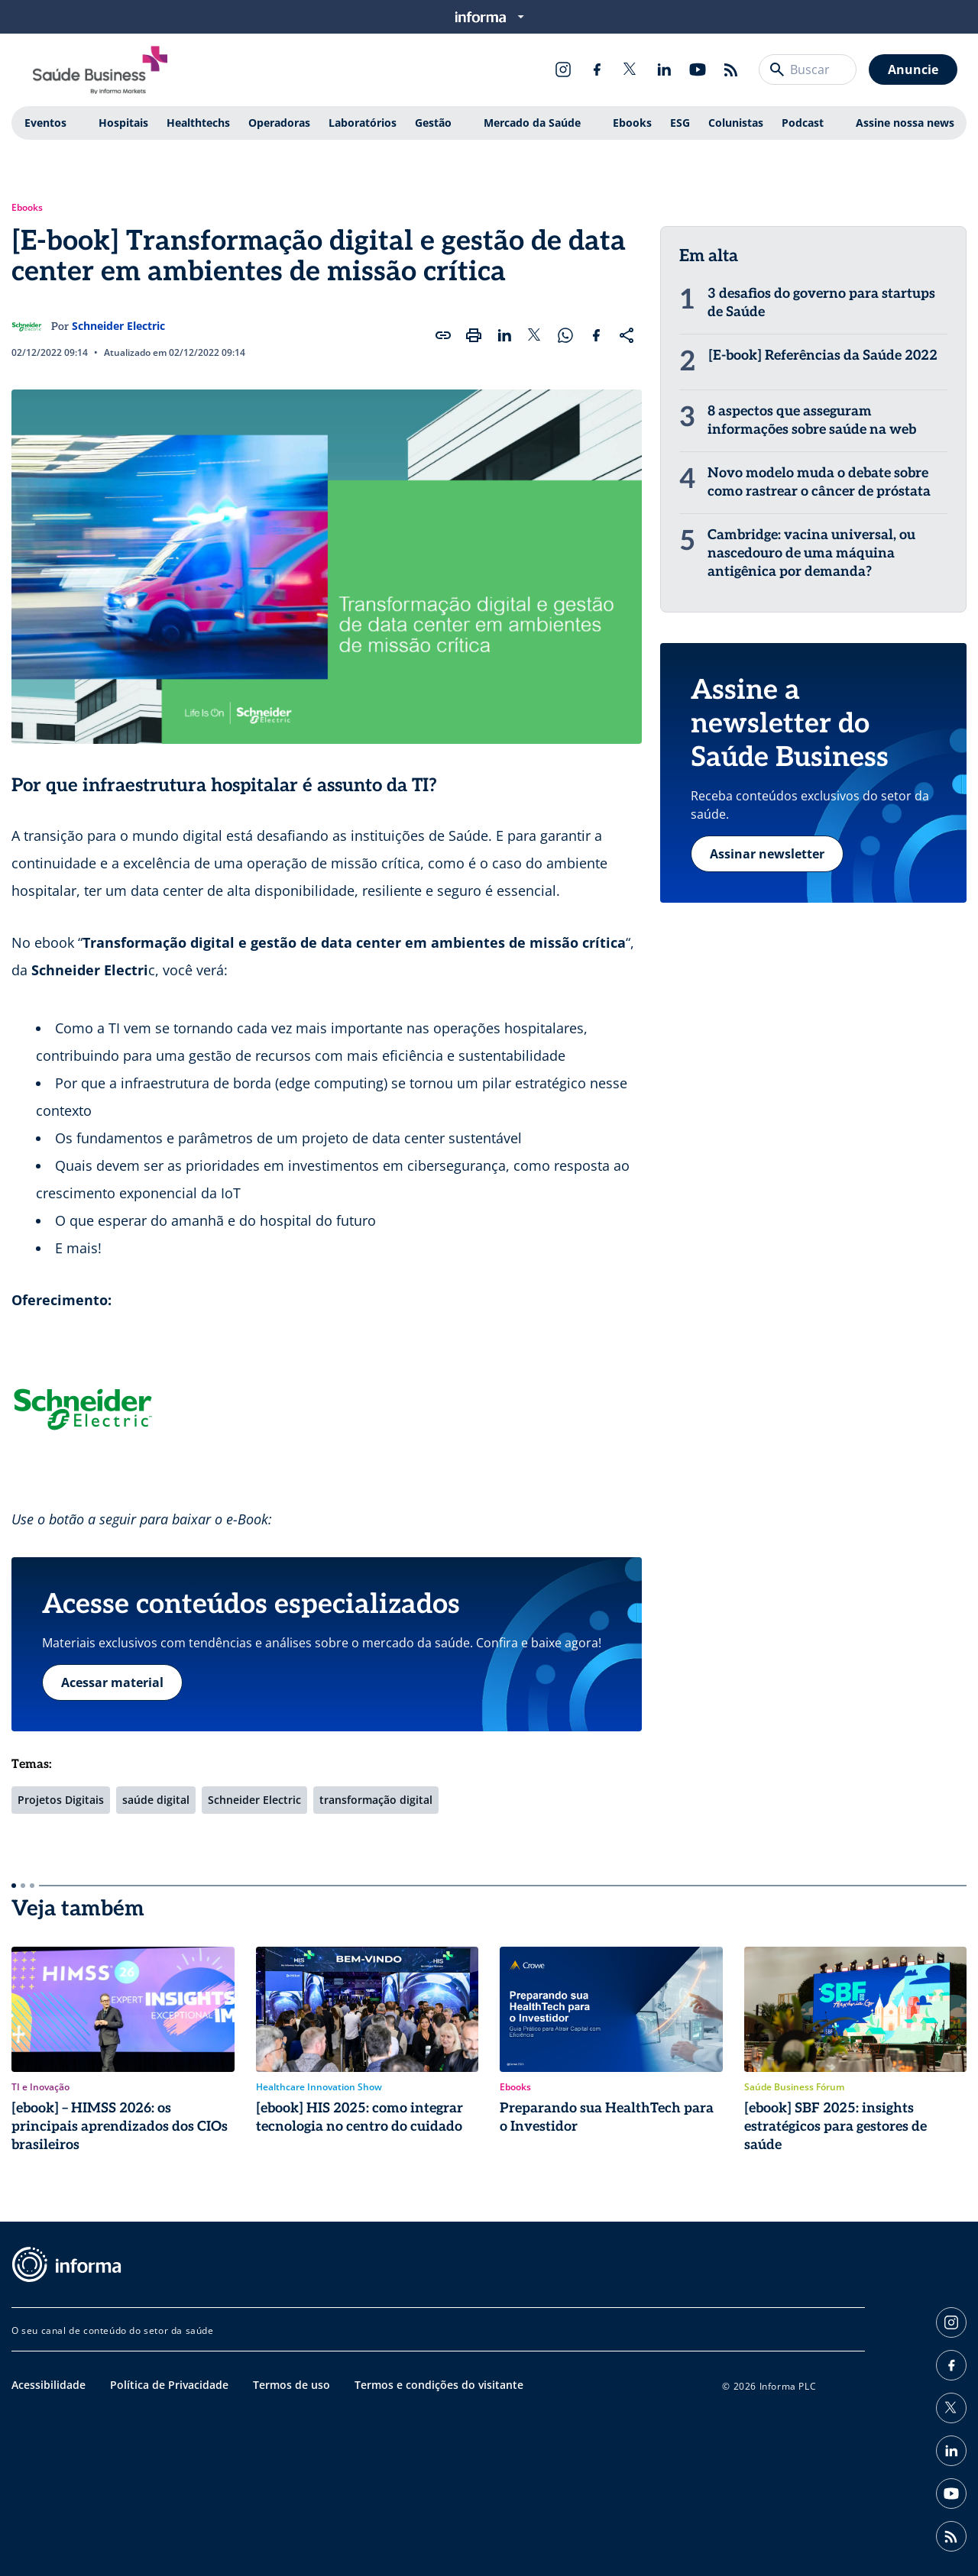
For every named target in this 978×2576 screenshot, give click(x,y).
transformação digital (375, 1799)
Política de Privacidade (169, 2384)
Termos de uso (291, 2384)
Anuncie (913, 69)
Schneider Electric (118, 325)
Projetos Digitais (61, 1799)
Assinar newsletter (767, 853)
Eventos (45, 122)
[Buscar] (777, 69)
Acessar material (112, 1682)
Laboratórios (363, 122)
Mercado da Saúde (532, 122)
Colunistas (735, 122)
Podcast (803, 122)
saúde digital (155, 1799)
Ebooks (632, 122)
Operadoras (279, 122)
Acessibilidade (48, 2384)
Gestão (433, 122)
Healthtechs (198, 122)
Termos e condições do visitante (439, 2384)
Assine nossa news (905, 122)
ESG (680, 122)
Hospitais (123, 122)
